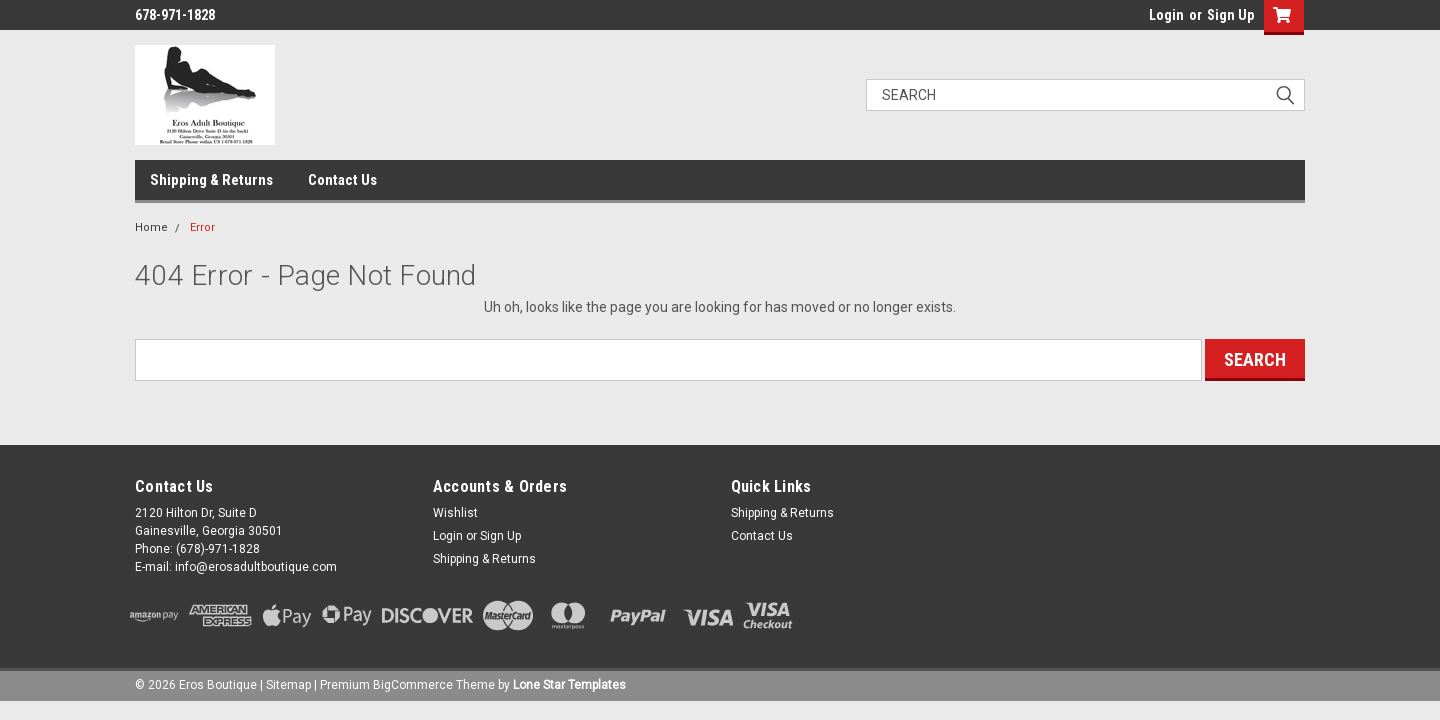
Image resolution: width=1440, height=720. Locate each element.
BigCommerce (413, 685)
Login (1166, 15)
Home (151, 227)
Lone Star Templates (569, 685)
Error (202, 227)
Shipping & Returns (211, 180)
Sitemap (288, 685)
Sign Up (1230, 15)
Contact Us (342, 180)
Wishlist (455, 513)
